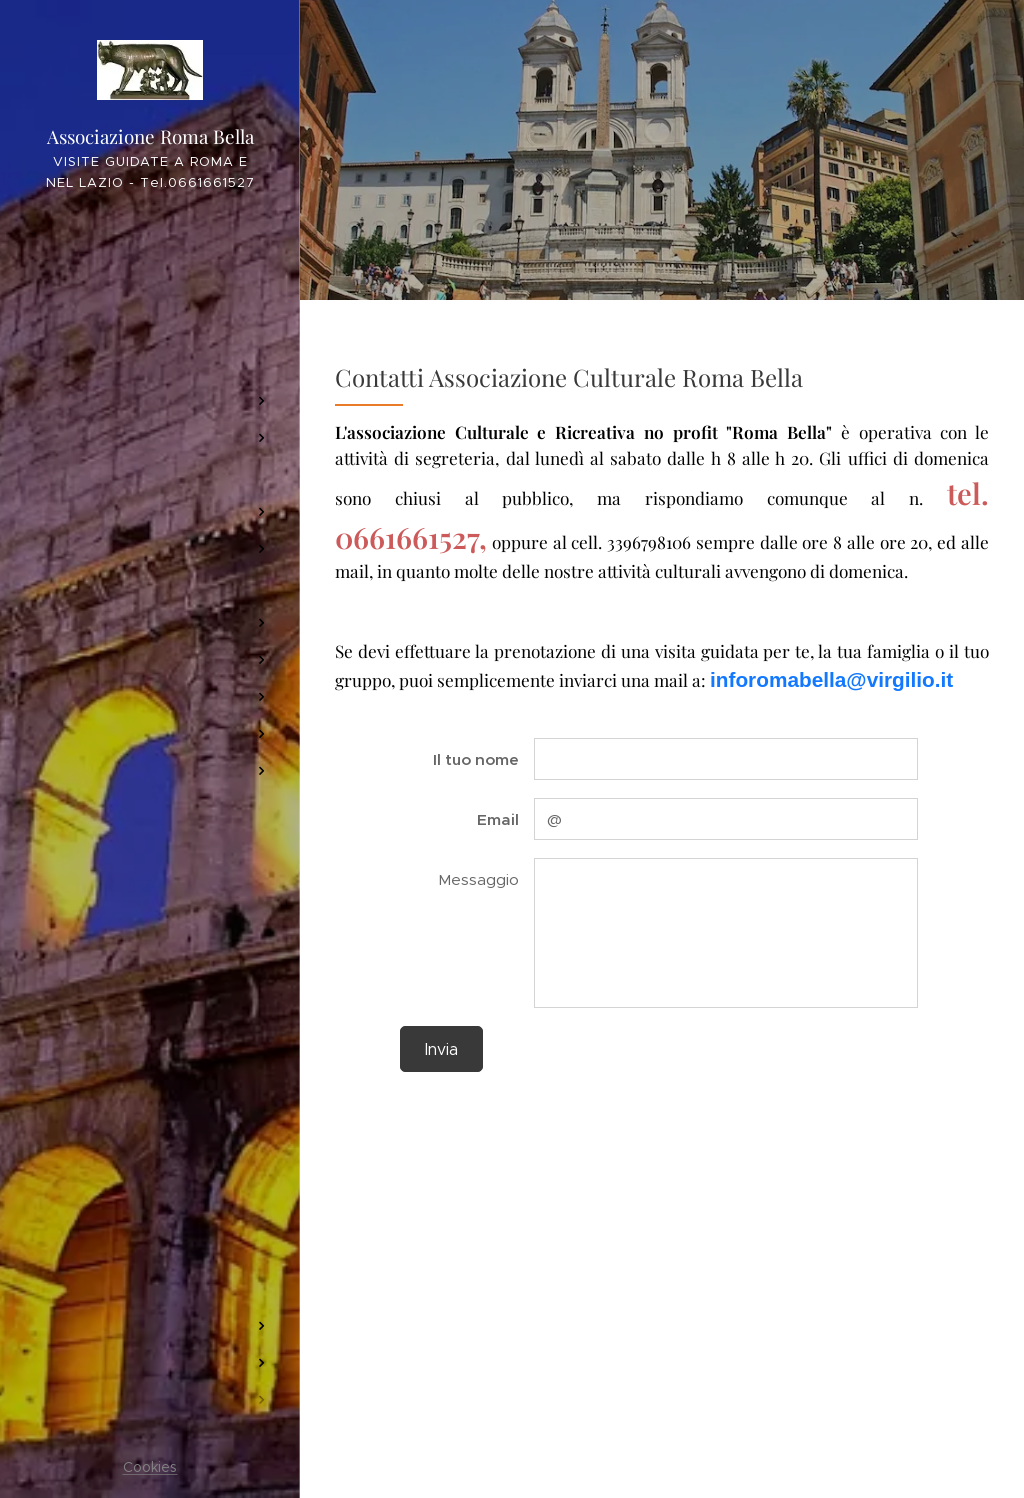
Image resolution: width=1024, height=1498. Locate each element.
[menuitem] (150, 267)
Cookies (150, 1467)
